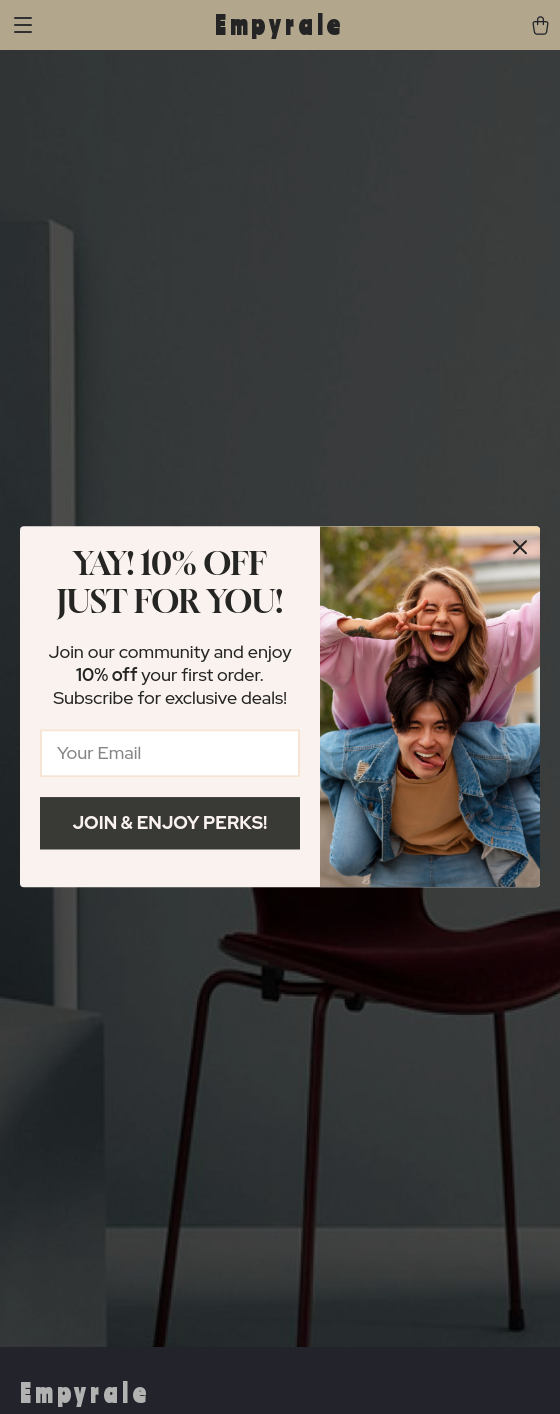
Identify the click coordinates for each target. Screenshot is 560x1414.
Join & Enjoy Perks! (170, 822)
